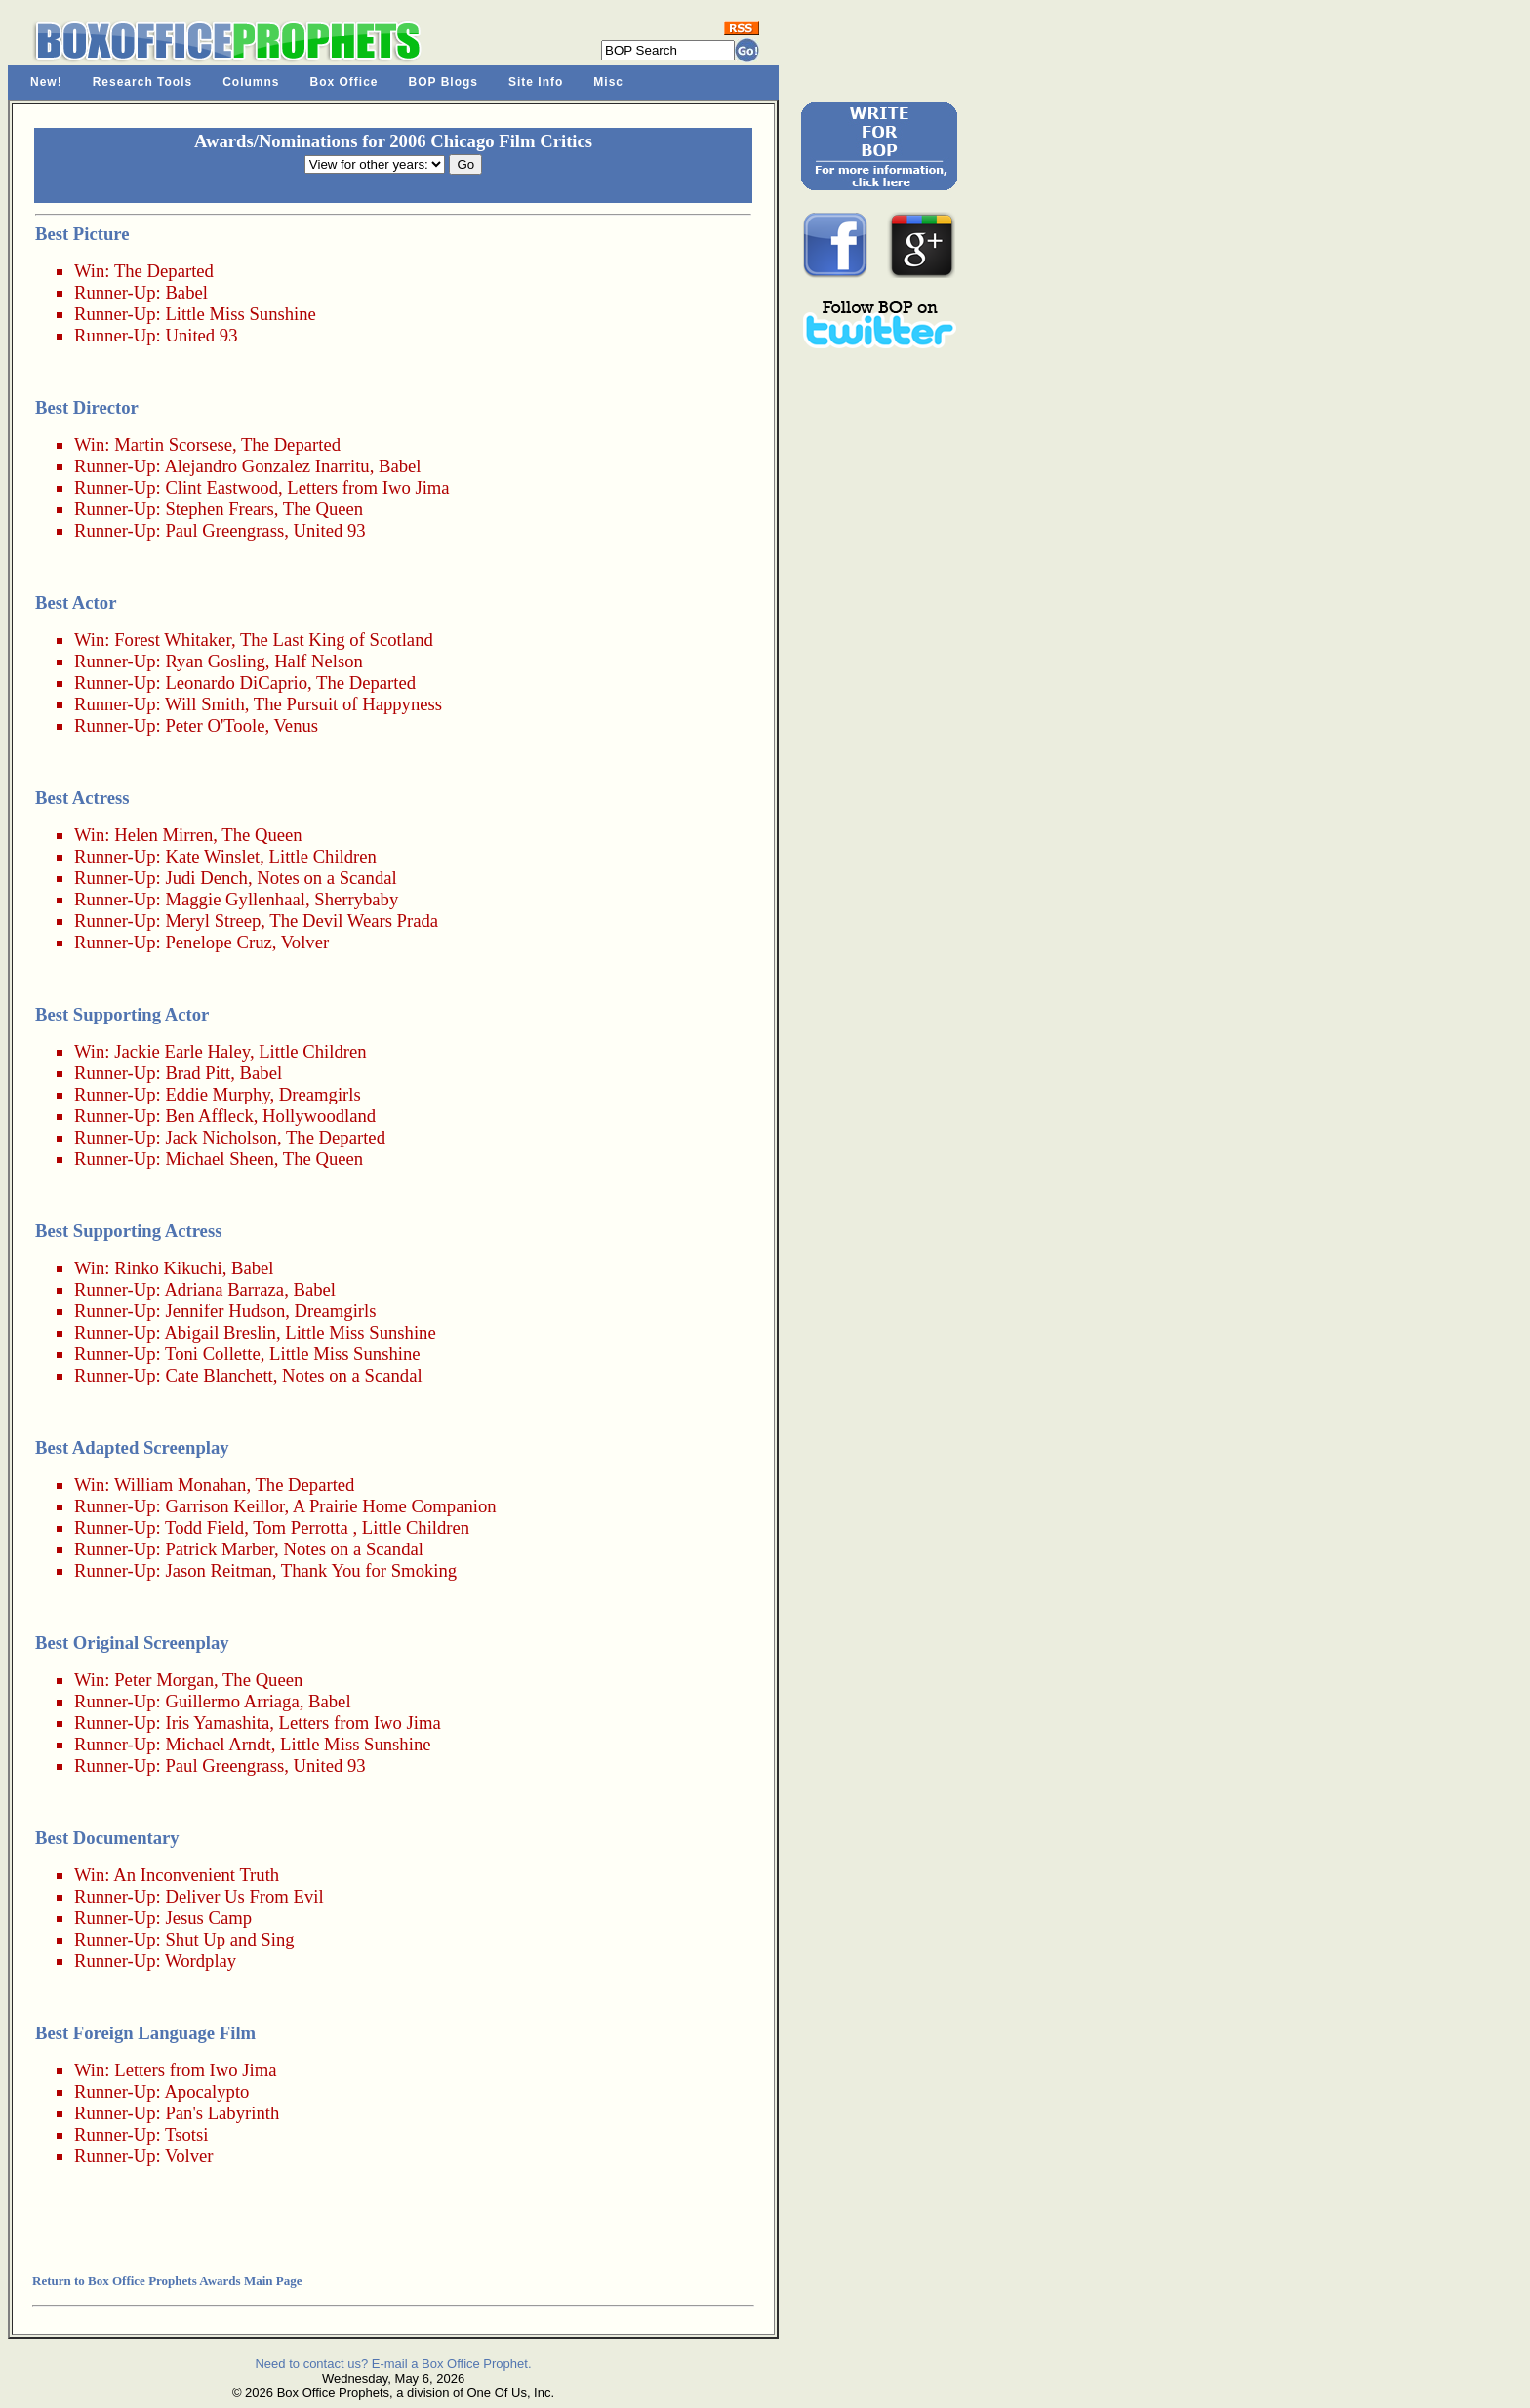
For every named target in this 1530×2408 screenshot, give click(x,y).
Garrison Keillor (224, 1506)
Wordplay (200, 1960)
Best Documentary (107, 1837)
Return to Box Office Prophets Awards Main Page (167, 2280)
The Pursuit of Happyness (348, 704)
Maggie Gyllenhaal (235, 899)
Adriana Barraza (224, 1289)
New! (46, 82)
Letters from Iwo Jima (368, 487)
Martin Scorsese (173, 444)
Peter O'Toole (214, 725)
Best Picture (82, 233)
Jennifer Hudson (225, 1311)
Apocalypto (206, 2091)
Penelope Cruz (218, 942)
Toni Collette (213, 1354)
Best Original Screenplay (132, 1642)
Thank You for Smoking (369, 1570)
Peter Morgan (164, 1679)
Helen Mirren (163, 834)
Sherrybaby (356, 899)
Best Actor (75, 602)
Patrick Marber (219, 1549)
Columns (250, 82)
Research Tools (142, 82)
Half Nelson (318, 661)
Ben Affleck (209, 1115)
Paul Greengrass (224, 530)
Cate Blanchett (218, 1375)
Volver (305, 942)
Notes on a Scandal (327, 877)
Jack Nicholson (221, 1137)
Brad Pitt (197, 1073)
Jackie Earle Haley (182, 1051)
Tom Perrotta (300, 1527)
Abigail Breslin (220, 1332)
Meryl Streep (213, 920)
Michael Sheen (219, 1158)
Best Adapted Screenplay (132, 1447)
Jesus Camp (208, 1917)
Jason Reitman (218, 1570)
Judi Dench (206, 877)
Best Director (87, 407)
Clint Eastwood (221, 487)
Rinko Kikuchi (167, 1268)
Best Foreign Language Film (145, 2033)
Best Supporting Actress (128, 1231)
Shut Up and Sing (229, 1939)
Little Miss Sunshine (240, 313)
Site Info (535, 82)
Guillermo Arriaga (232, 1701)
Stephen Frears (219, 509)
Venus (295, 725)
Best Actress (82, 797)
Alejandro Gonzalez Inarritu (266, 466)
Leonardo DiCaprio (236, 682)
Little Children (323, 856)
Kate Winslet (212, 856)
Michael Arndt (217, 1744)
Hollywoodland (319, 1115)
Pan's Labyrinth (222, 2113)
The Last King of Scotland (336, 639)
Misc (608, 82)
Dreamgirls (320, 1094)
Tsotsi (186, 2134)
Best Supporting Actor (122, 1014)
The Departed (164, 271)
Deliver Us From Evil (244, 1896)
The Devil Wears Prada (353, 920)
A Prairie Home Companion (395, 1506)
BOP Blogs (443, 82)
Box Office (344, 82)
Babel (186, 292)
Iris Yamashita (217, 1722)
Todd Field (204, 1527)
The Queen (323, 509)
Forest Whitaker (172, 639)
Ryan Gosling (214, 661)
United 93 (201, 335)
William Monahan (180, 1484)
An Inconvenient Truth (196, 1875)
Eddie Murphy (217, 1094)
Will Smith (205, 704)
